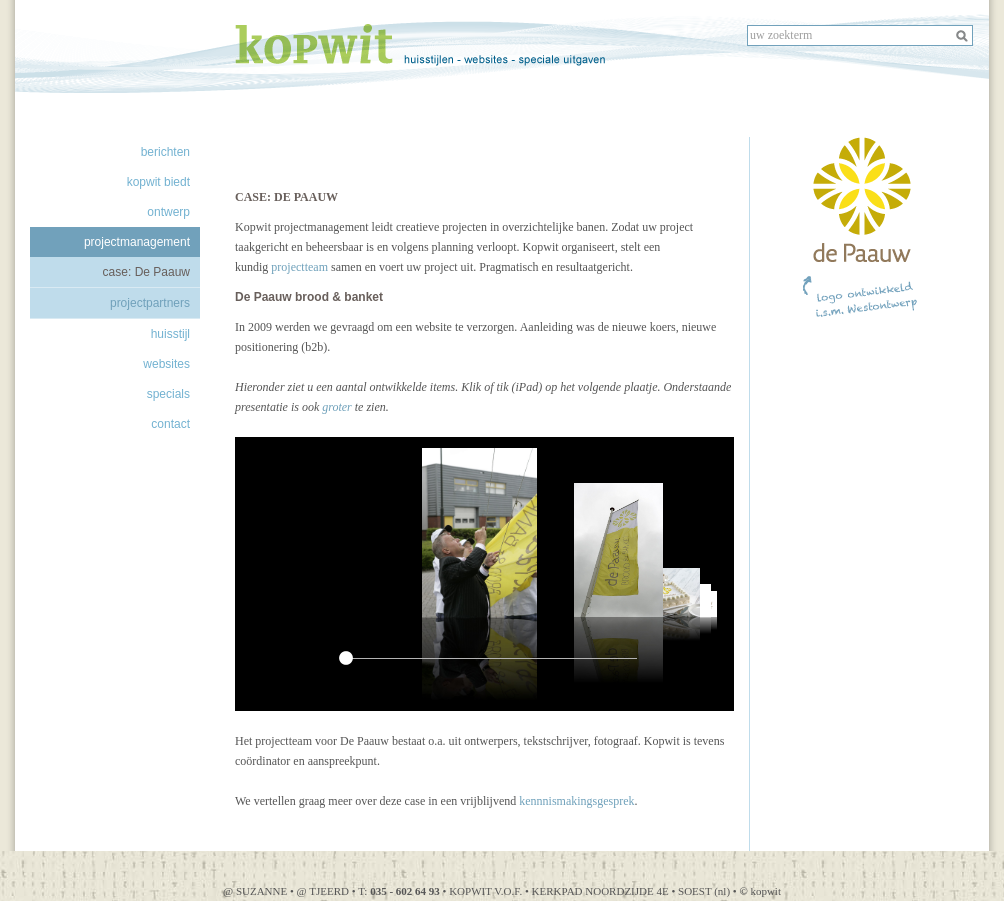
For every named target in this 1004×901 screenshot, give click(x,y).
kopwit (760, 891)
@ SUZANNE (255, 891)
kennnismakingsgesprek (576, 801)
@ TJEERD (324, 891)
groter (337, 407)
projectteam (299, 267)
